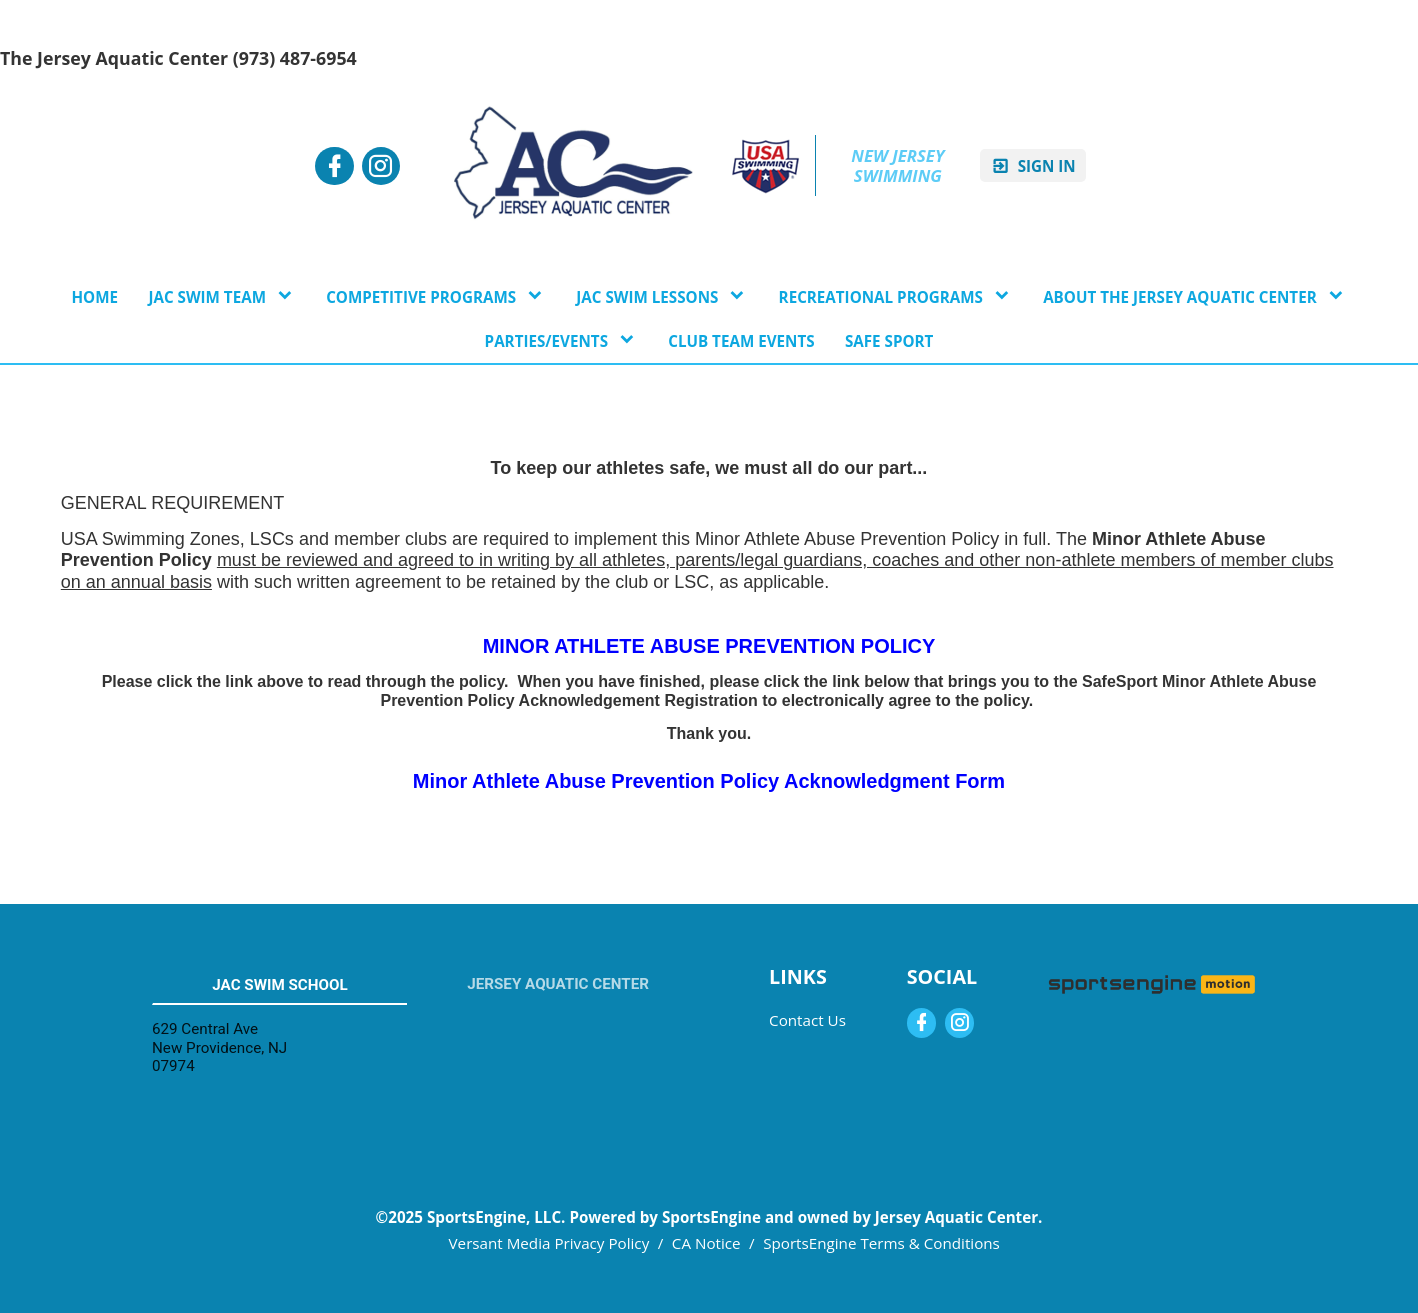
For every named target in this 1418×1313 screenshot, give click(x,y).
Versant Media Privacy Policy (549, 1243)
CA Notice (706, 1243)
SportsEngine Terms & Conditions (881, 1243)
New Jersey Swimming (899, 166)
